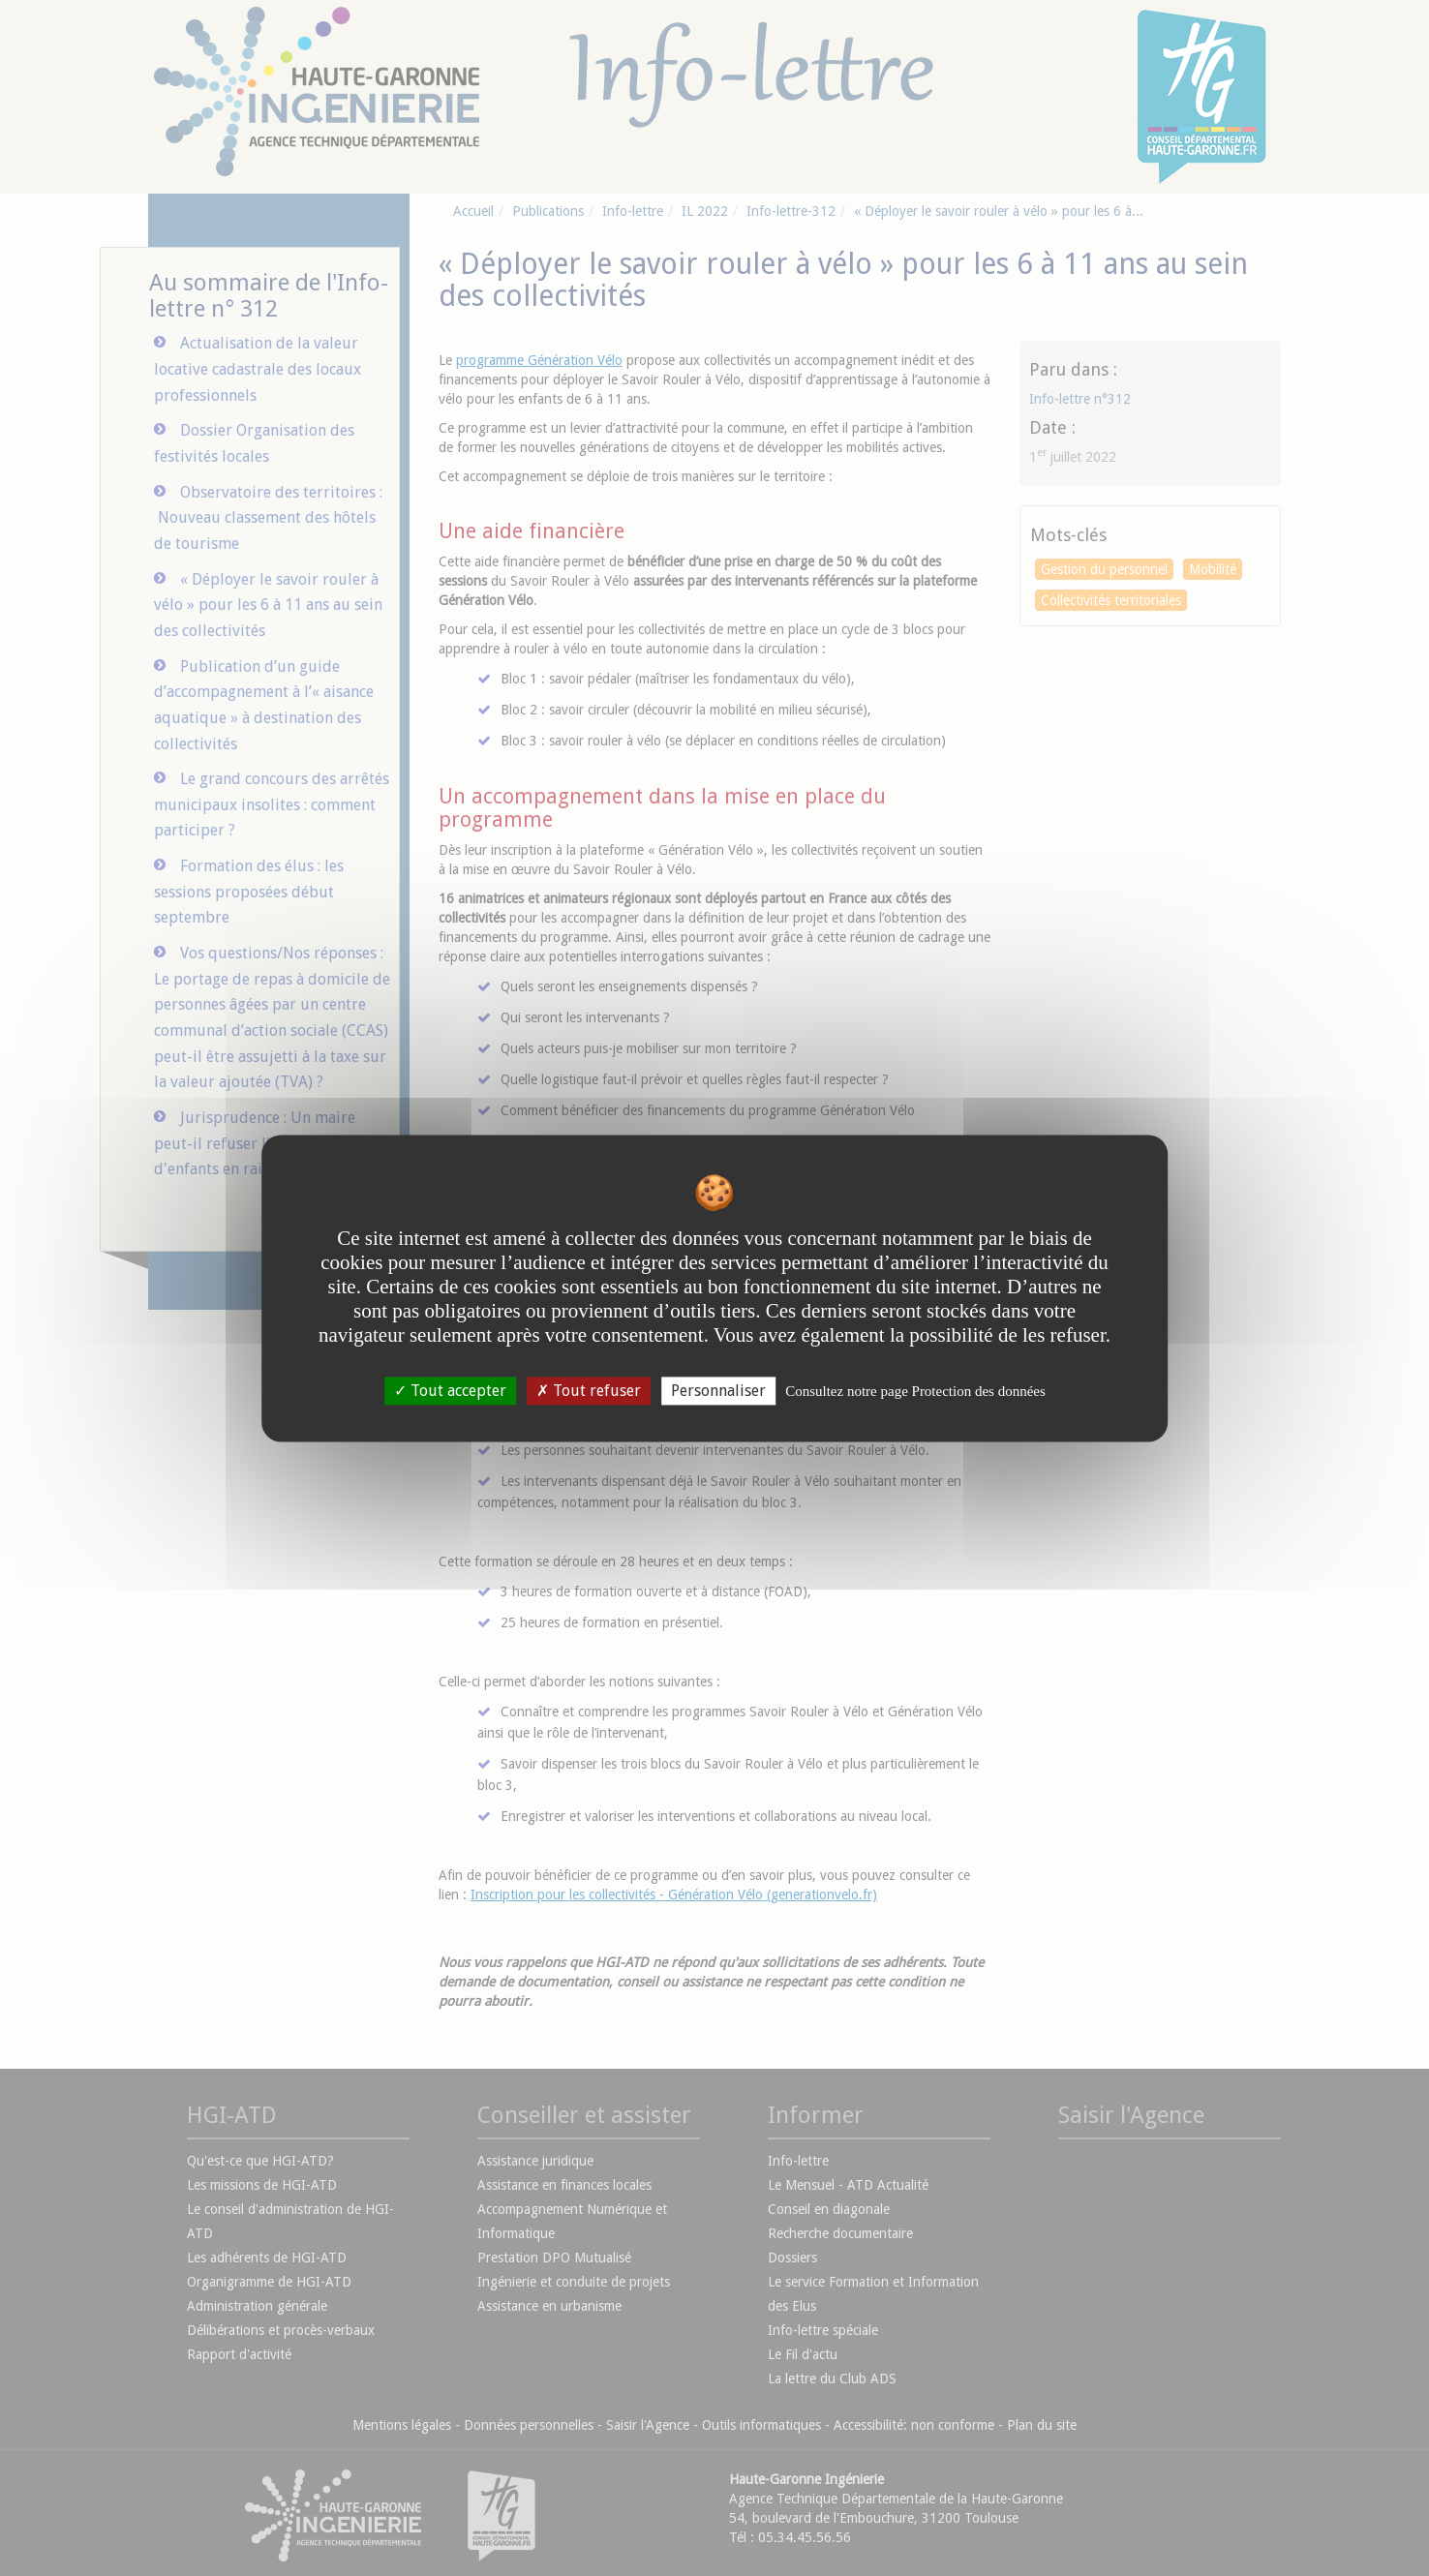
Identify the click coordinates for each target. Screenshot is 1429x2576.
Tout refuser (588, 1390)
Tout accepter (450, 1390)
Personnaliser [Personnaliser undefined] (718, 1390)
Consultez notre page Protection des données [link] (915, 1391)
